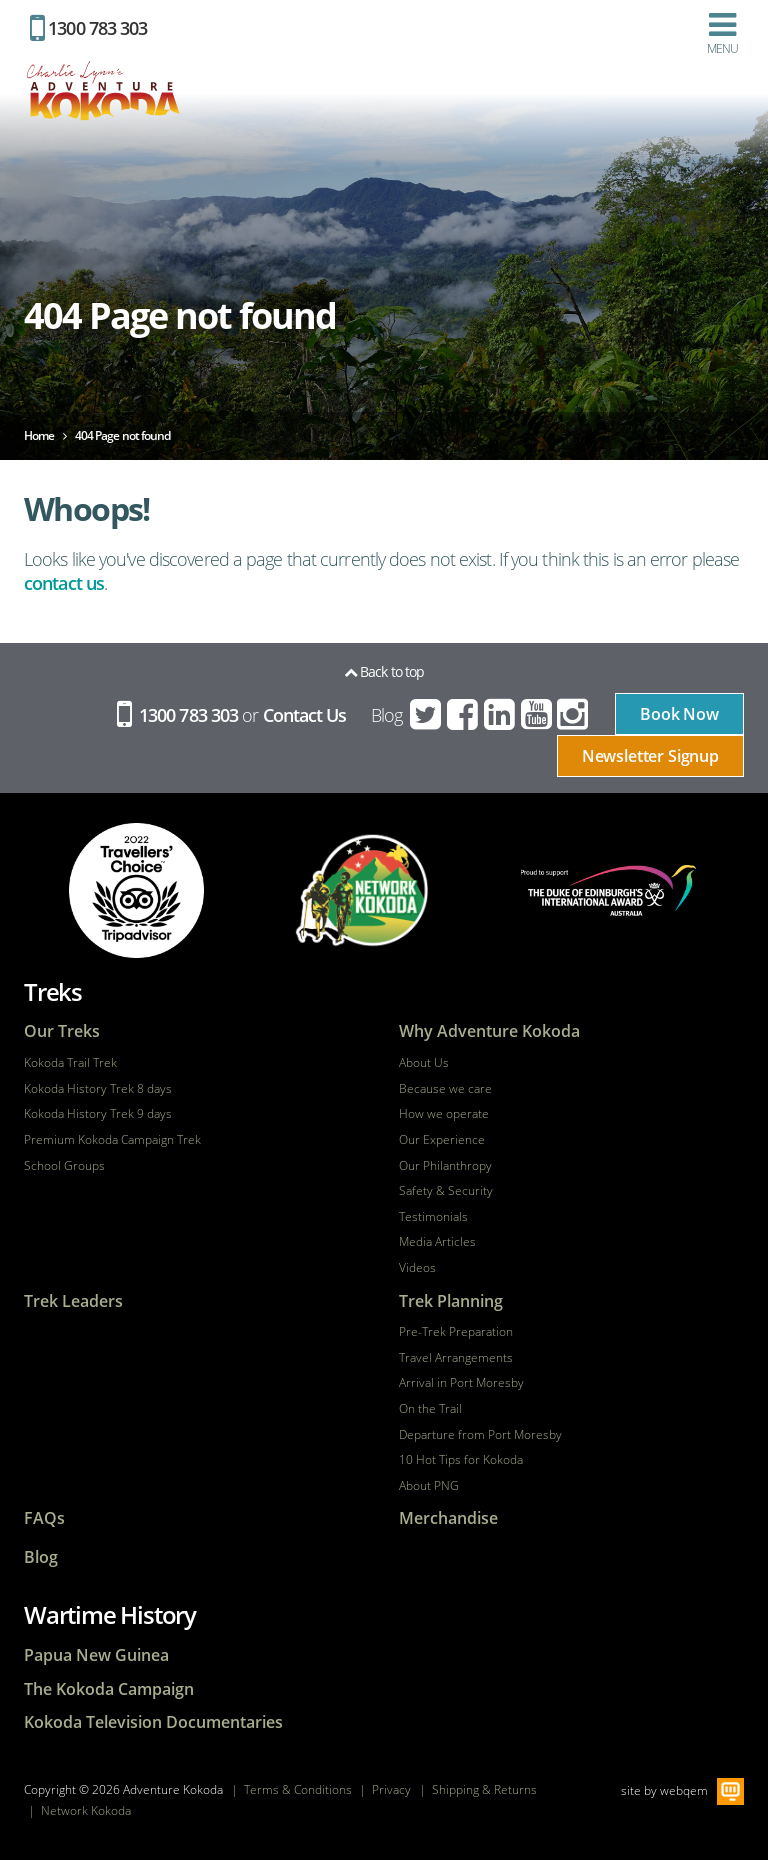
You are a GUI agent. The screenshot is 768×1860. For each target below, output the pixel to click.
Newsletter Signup (650, 756)
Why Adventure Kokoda (489, 1031)
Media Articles (437, 1242)
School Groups (64, 1166)
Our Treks (62, 1031)
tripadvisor (136, 890)
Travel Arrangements (456, 1358)
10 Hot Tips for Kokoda (461, 1460)
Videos (417, 1268)
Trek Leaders (73, 1301)
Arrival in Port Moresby (461, 1383)
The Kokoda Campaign (109, 1689)
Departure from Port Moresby (480, 1435)
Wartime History (110, 1614)
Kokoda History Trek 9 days (98, 1114)
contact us (64, 583)
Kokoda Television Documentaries (153, 1722)
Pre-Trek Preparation (456, 1332)
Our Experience (442, 1140)
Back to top (384, 671)
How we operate (444, 1114)
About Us (424, 1063)
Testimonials (433, 1217)
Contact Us (305, 715)
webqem (684, 1790)
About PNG (429, 1486)
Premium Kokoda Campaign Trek (112, 1140)
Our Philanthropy (445, 1166)
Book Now (679, 714)
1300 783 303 (88, 28)
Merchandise (448, 1518)
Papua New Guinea (96, 1655)
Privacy (391, 1789)
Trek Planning (451, 1301)
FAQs (44, 1518)
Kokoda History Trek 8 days (98, 1089)
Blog (386, 715)
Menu (722, 33)
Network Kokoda (86, 1810)
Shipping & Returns (484, 1789)
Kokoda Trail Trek (70, 1063)
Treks (53, 991)
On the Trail (430, 1409)
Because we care (445, 1089)
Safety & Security (446, 1191)
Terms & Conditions (298, 1789)
